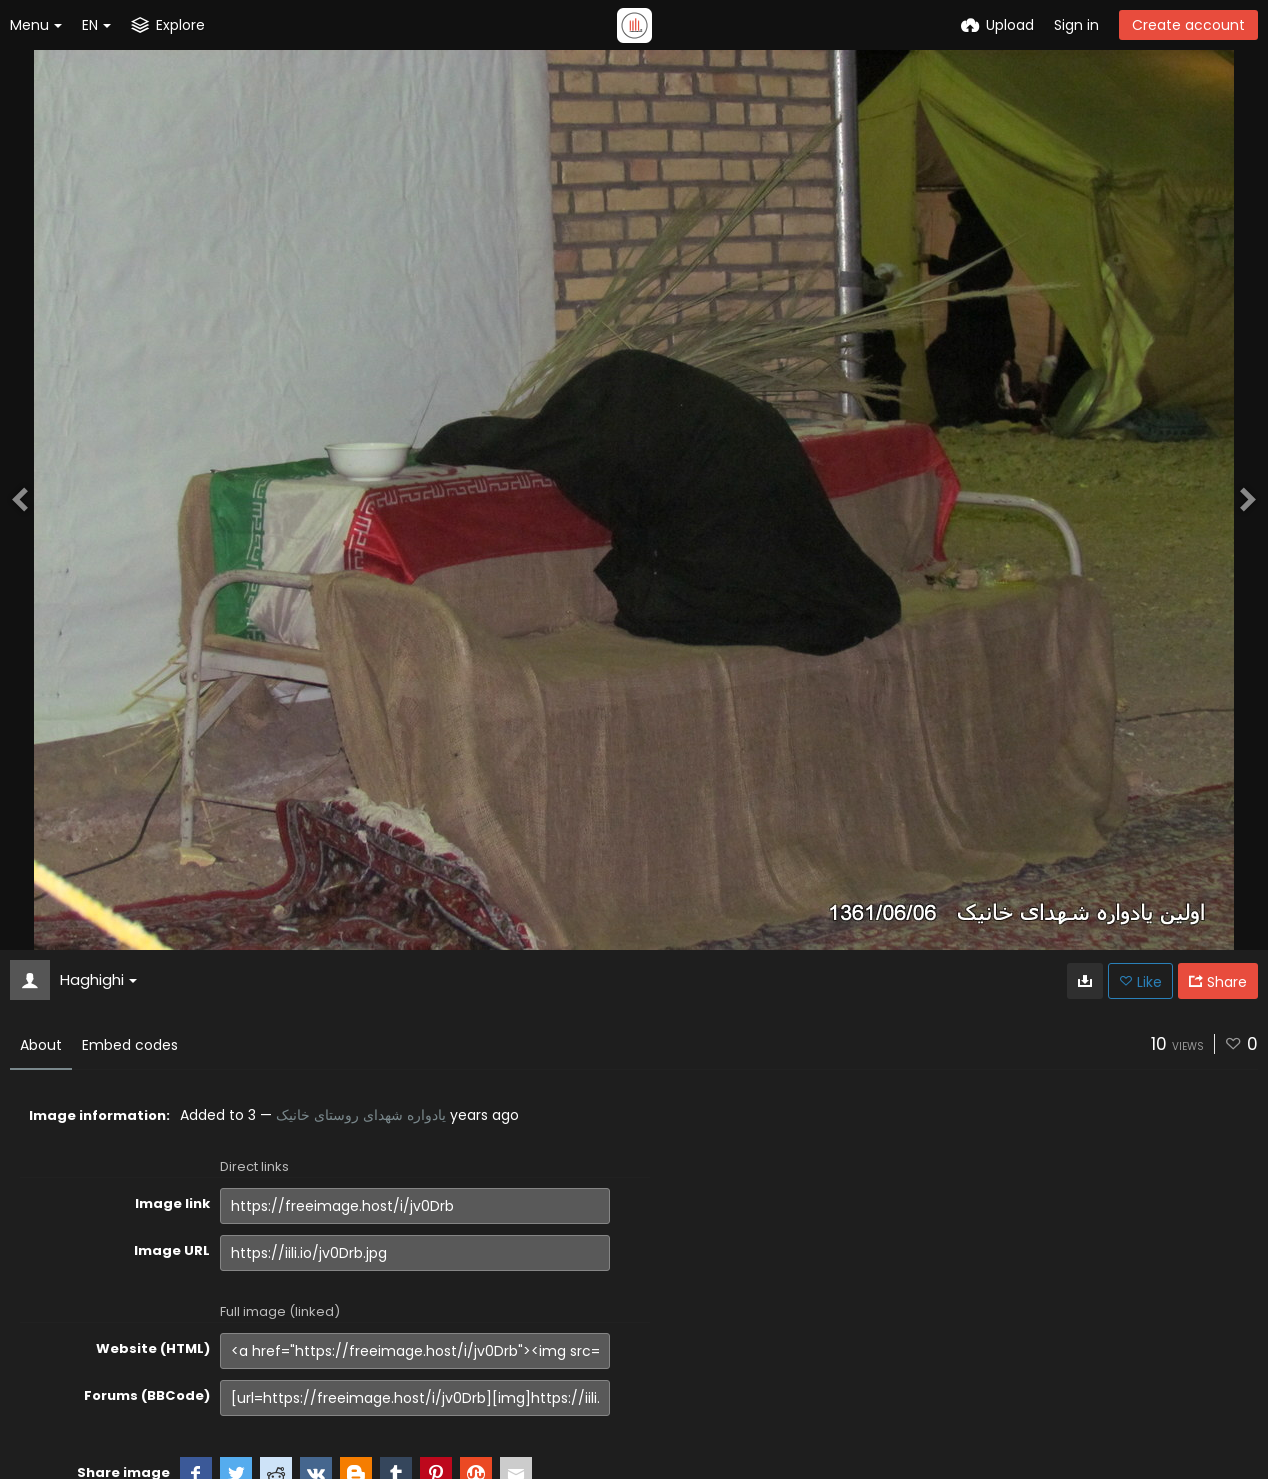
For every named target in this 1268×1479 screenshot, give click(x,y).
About (41, 1045)
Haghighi (98, 979)
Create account (1188, 25)
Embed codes (130, 1045)
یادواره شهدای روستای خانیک (361, 1115)
